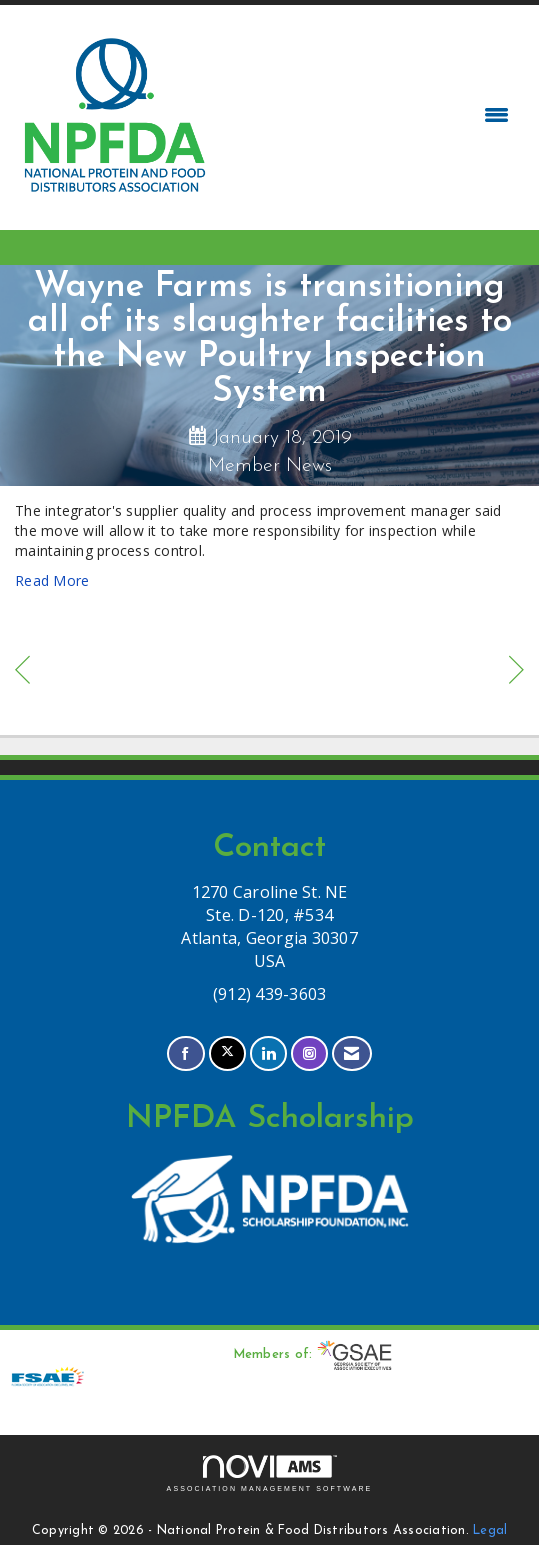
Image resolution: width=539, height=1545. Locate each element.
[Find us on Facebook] (185, 1053)
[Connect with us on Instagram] (309, 1053)
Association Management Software (270, 1473)
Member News (270, 466)
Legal (490, 1531)
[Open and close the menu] (367, 115)
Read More (52, 580)
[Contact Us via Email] (351, 1053)
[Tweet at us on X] (227, 1053)
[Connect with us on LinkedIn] (268, 1053)
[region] (516, 672)
